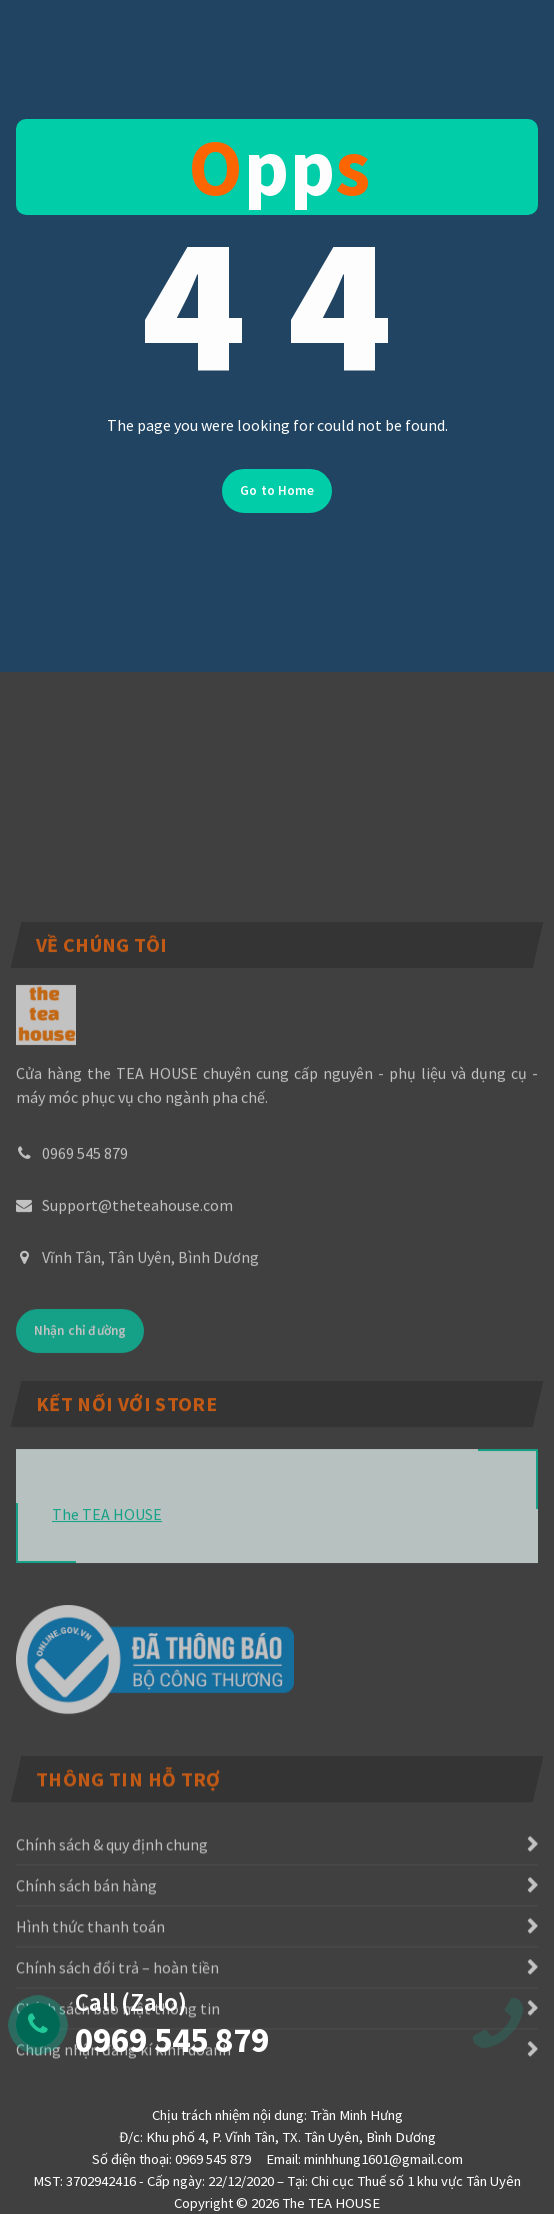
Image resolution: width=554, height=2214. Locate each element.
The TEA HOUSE (107, 1606)
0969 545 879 (85, 1275)
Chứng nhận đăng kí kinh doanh (123, 2135)
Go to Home (277, 509)
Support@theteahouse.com (137, 1327)
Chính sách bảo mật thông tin (118, 2094)
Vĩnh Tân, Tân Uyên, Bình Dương (150, 1379)
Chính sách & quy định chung (112, 1930)
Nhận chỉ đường (80, 1452)
